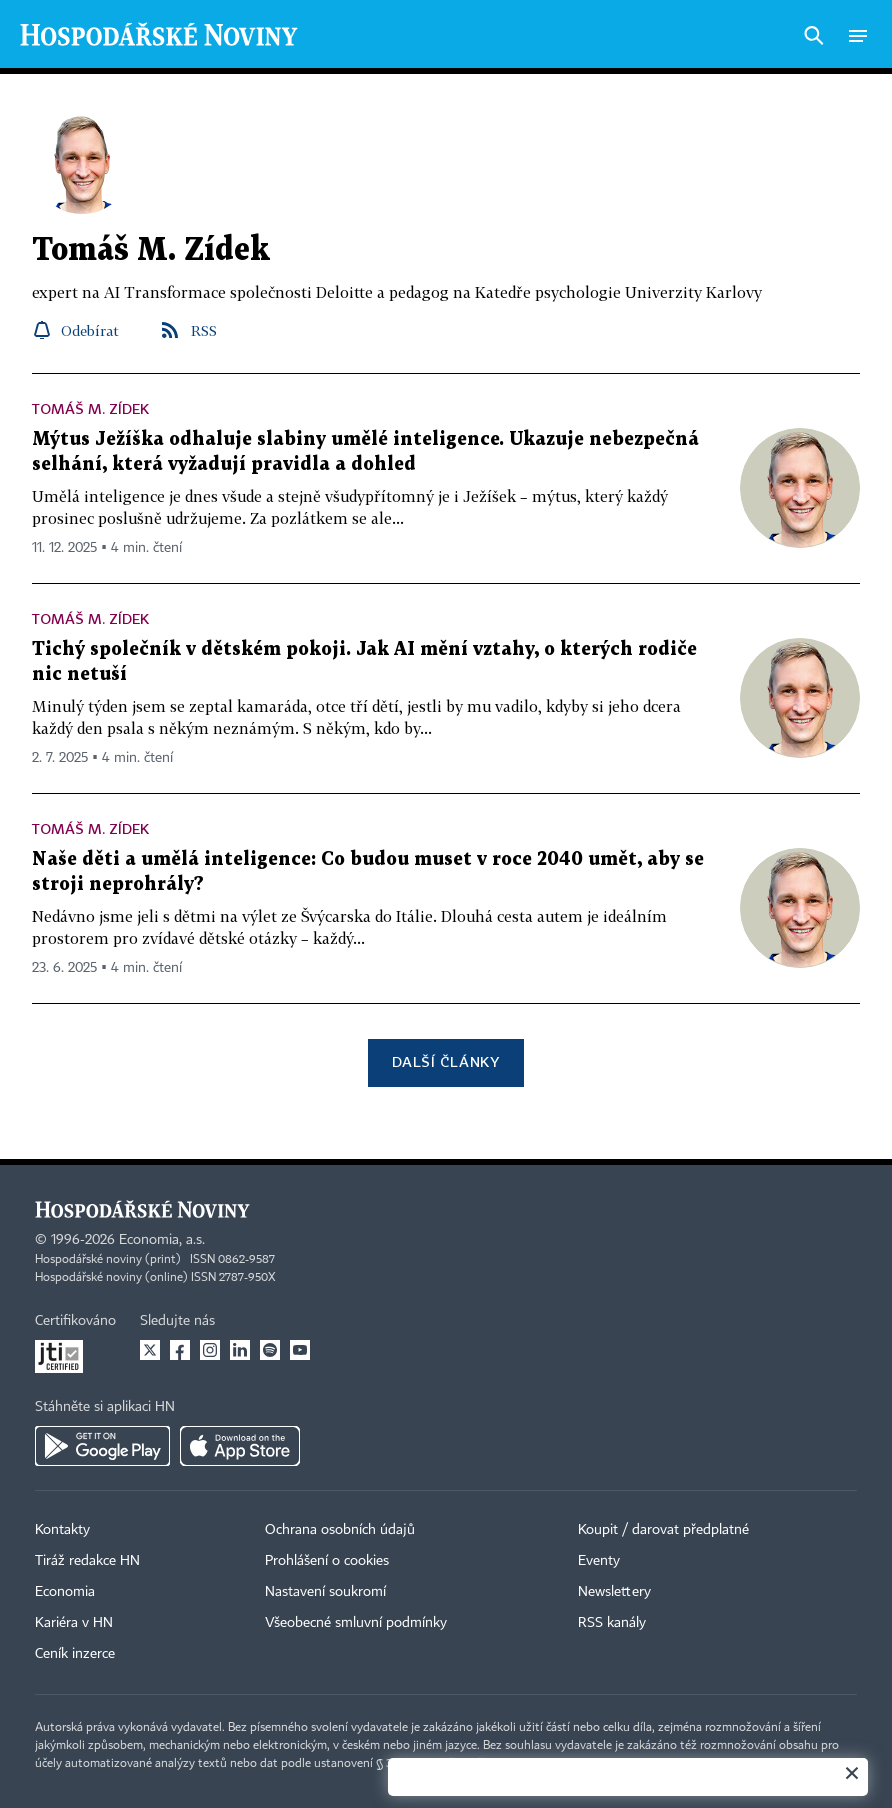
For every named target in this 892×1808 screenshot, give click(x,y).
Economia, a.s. (162, 1240)
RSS (204, 330)
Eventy (599, 1561)
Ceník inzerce (75, 1654)
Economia (65, 1592)
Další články (445, 1061)
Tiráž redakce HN (87, 1561)
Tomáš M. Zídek (90, 408)
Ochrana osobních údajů (340, 1530)
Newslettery (614, 1592)
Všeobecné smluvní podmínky (356, 1623)
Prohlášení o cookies (327, 1561)
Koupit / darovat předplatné (663, 1530)
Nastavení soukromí (325, 1592)
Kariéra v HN (74, 1623)
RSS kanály (612, 1623)
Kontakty (62, 1530)
